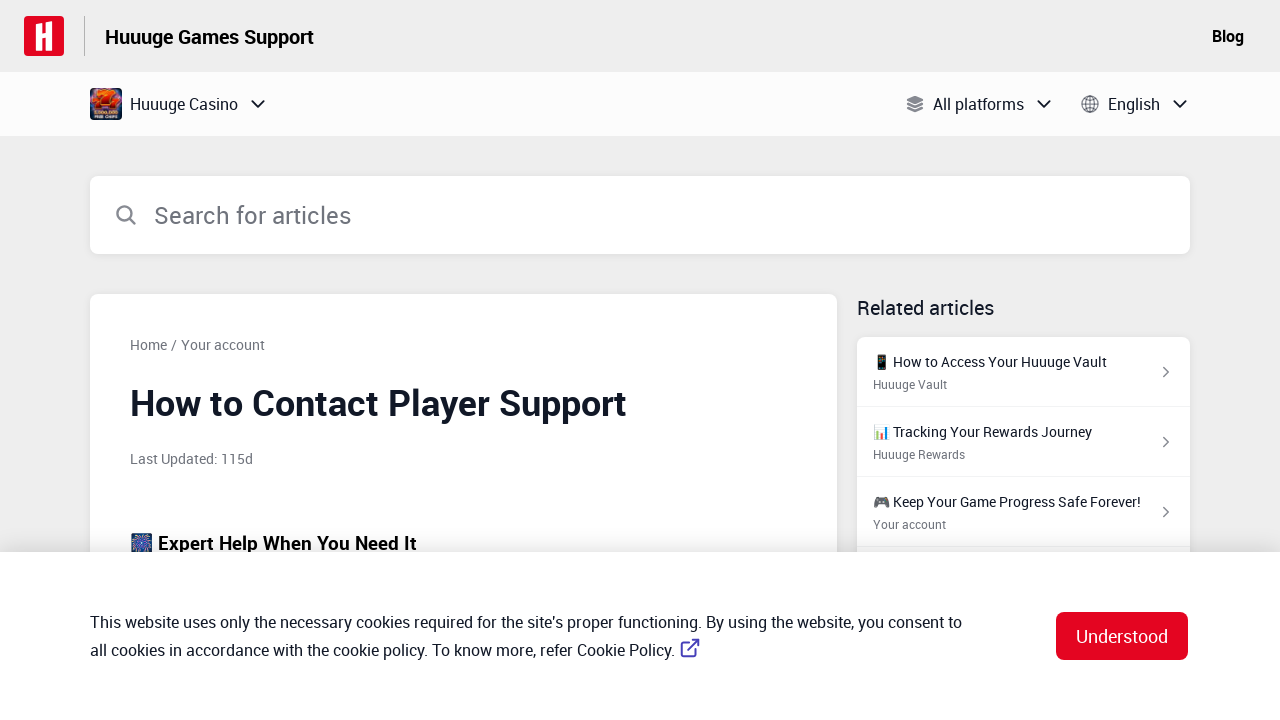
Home (148, 344)
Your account (223, 344)
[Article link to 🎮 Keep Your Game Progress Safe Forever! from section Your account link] (1023, 512)
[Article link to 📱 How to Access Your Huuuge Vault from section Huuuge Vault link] (1023, 372)
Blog (1228, 36)
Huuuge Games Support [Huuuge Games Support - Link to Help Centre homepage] (209, 36)
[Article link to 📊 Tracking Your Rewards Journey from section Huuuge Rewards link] (1023, 442)
